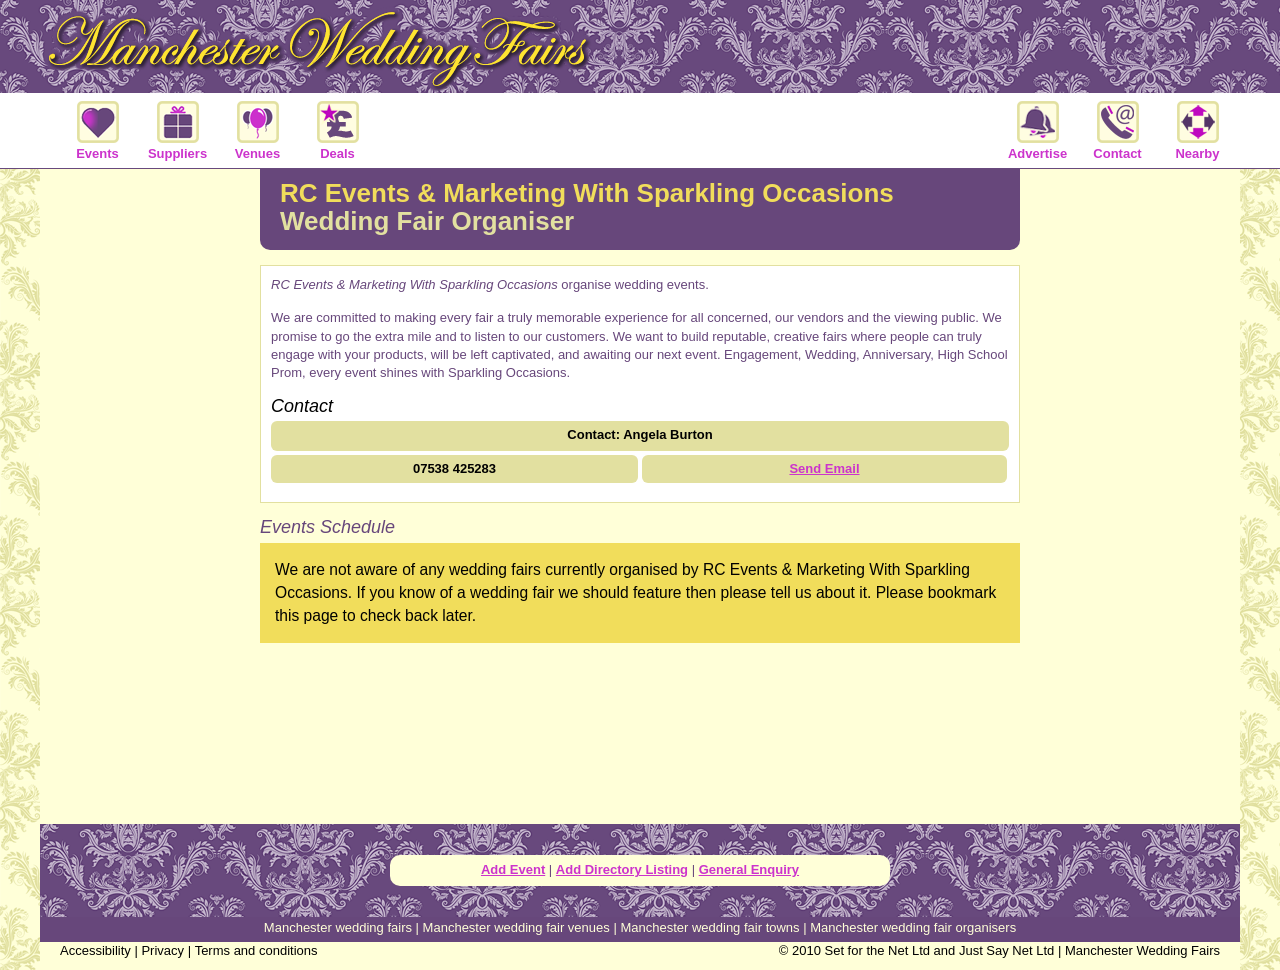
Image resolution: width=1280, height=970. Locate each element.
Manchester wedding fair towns (709, 927)
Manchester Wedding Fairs (1142, 950)
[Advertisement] (150, 494)
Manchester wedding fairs (338, 927)
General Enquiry (749, 869)
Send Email (824, 468)
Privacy (162, 950)
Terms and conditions (256, 950)
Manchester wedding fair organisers (913, 927)
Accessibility (95, 950)
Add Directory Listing (622, 869)
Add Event (513, 869)
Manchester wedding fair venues (516, 927)
